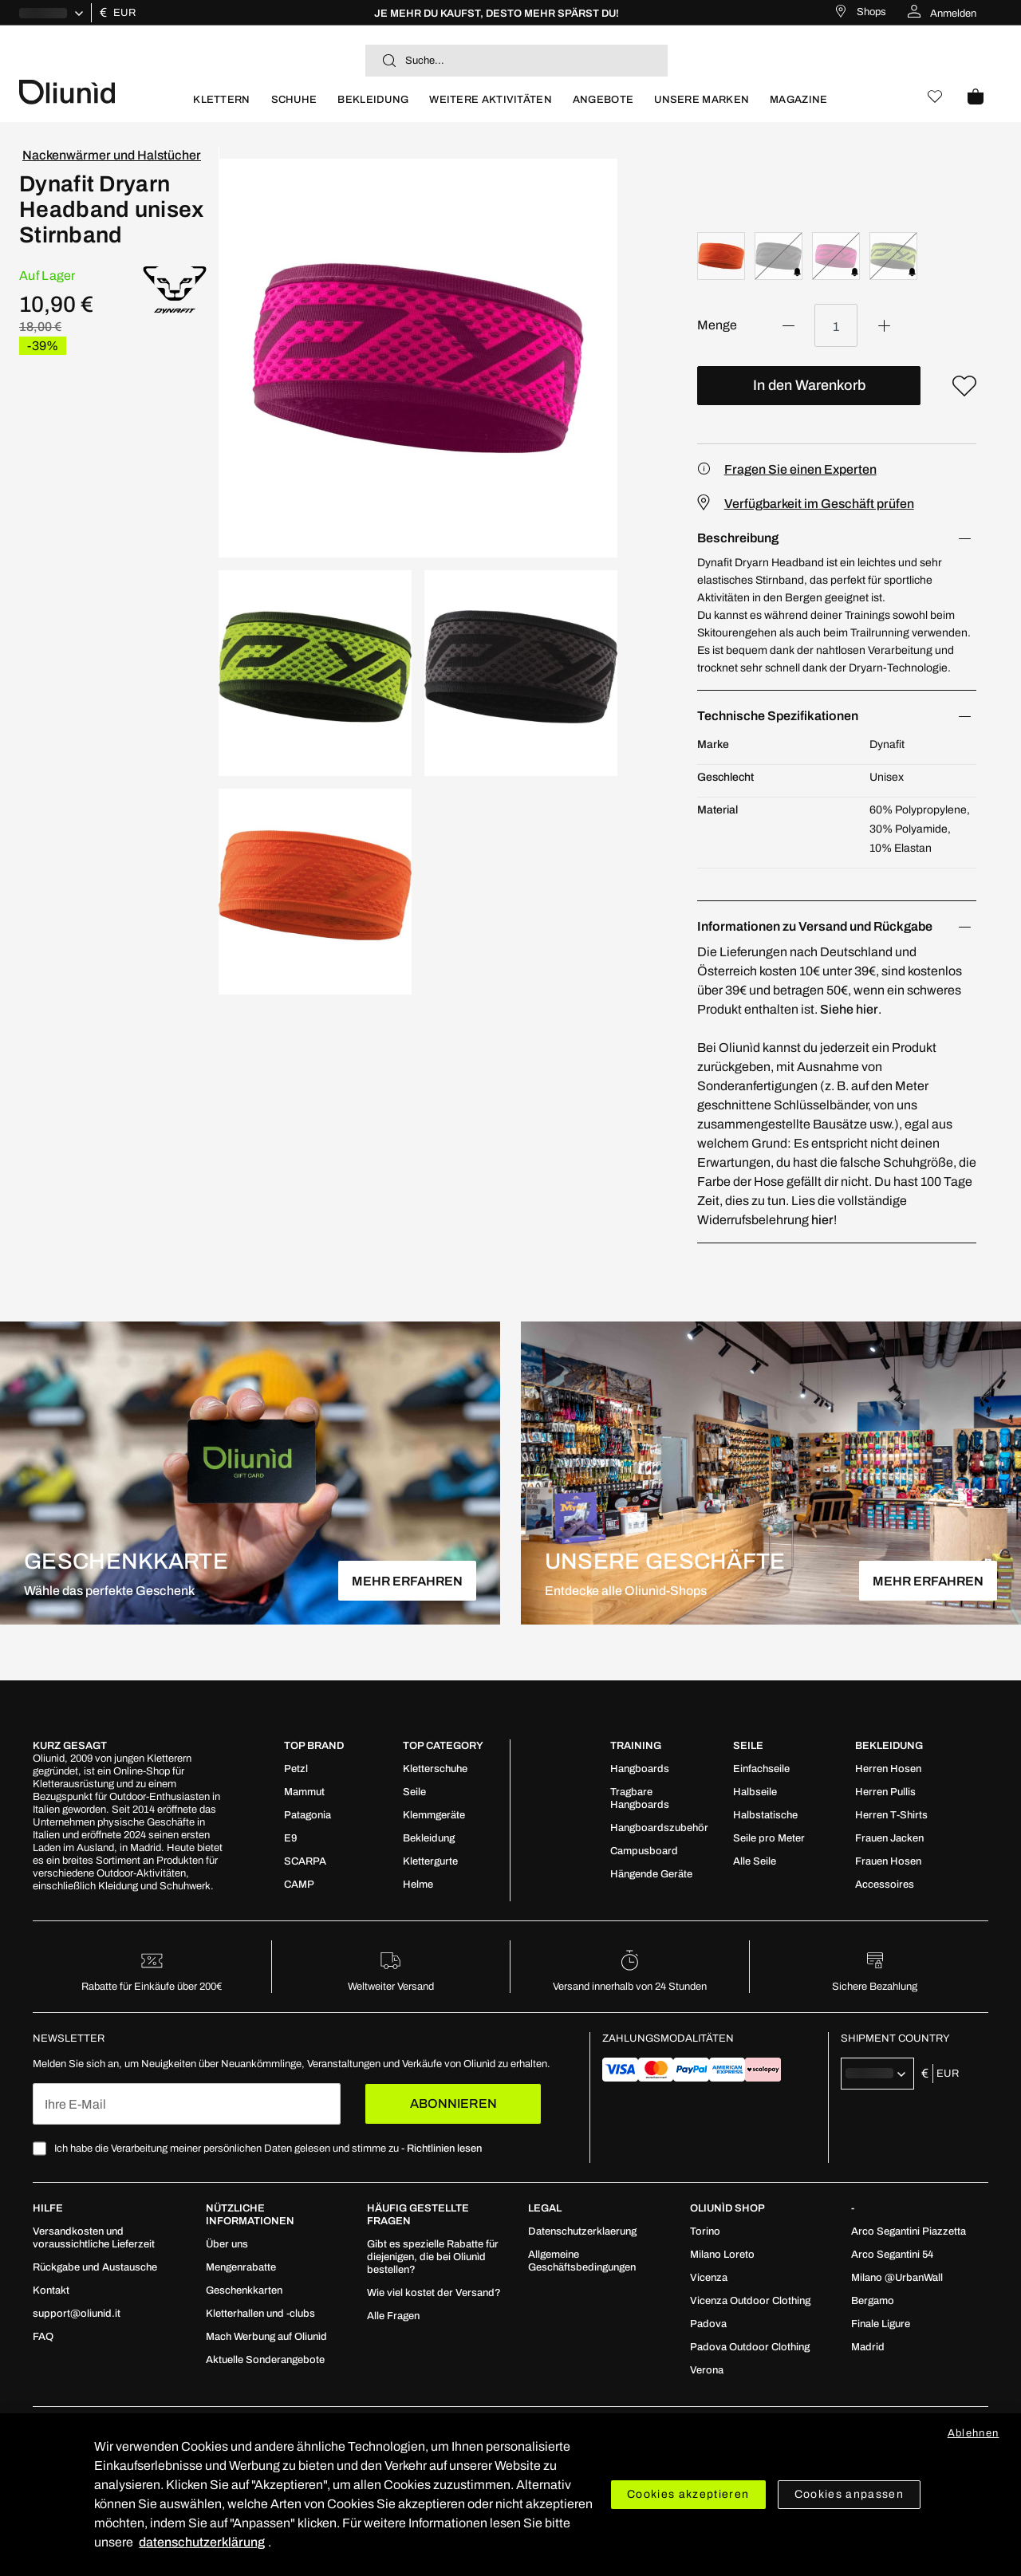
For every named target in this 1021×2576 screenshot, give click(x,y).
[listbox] (836, 258)
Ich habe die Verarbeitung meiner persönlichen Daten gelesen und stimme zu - (268, 2148)
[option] (721, 256)
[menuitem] (221, 106)
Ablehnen (973, 2433)
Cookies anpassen (849, 2494)
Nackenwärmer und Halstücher (111, 155)
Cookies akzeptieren (688, 2494)
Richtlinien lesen (444, 2148)
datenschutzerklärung (202, 2542)
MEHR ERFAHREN (407, 1581)
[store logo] (101, 90)
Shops (871, 12)
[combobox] (516, 61)
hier (822, 1220)
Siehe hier (849, 1009)
